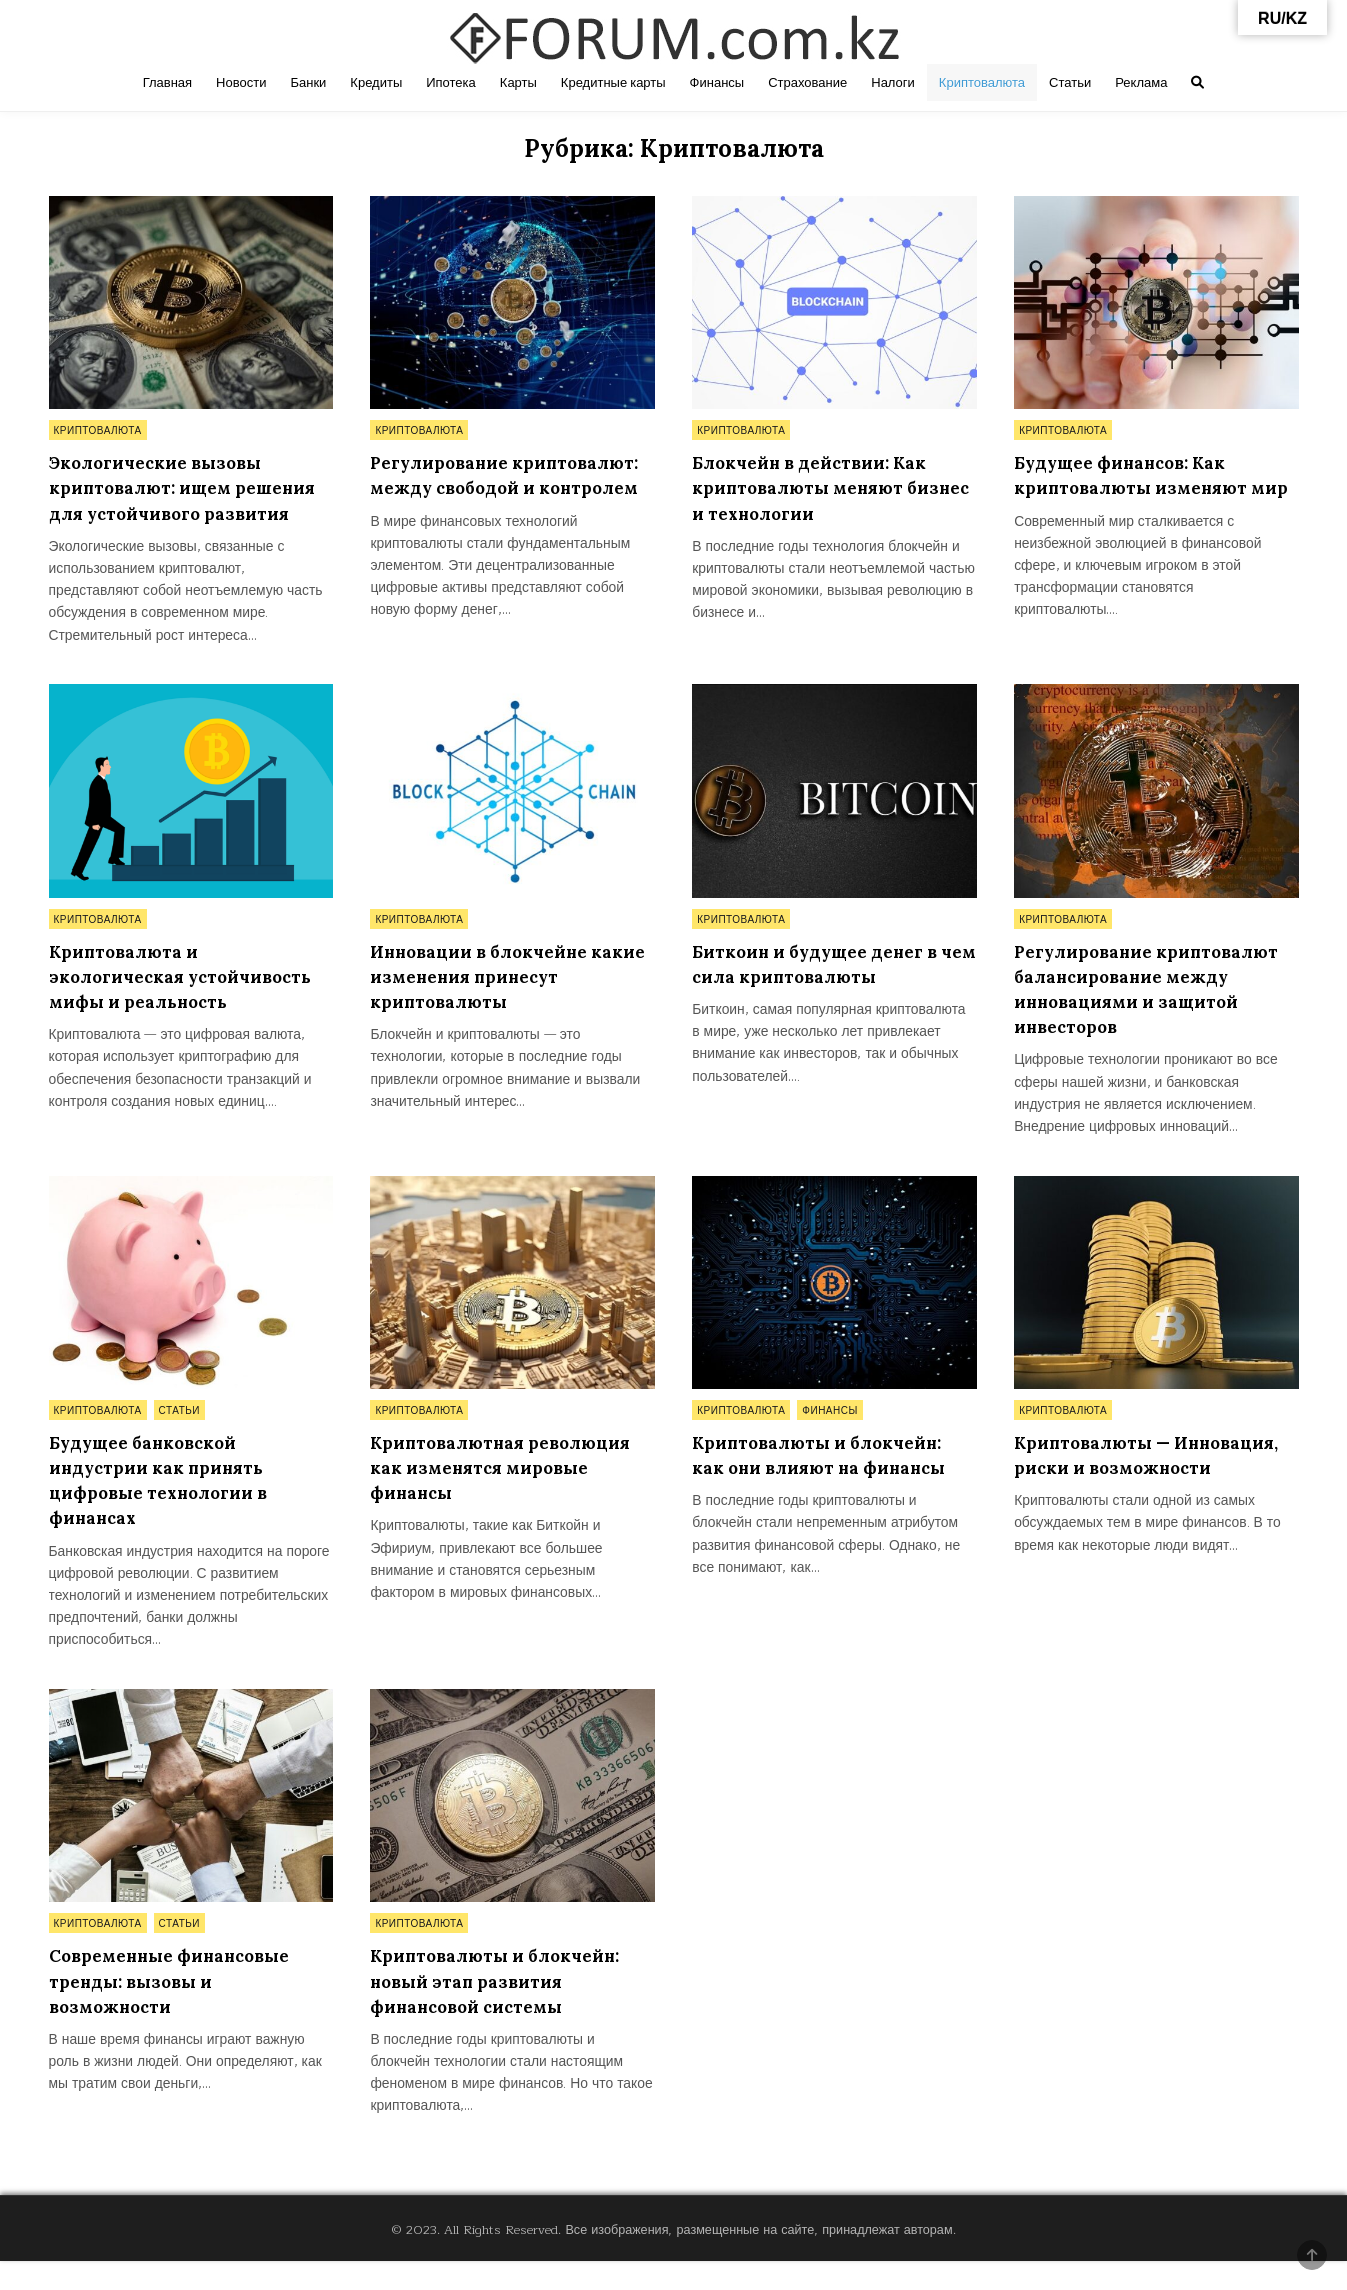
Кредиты (376, 82)
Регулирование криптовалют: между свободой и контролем (480, 487)
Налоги (893, 82)
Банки (308, 82)
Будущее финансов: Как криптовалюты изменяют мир (1139, 487)
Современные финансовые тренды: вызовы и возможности (179, 2008)
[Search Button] (1197, 82)
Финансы (717, 82)
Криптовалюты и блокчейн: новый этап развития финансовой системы (505, 2008)
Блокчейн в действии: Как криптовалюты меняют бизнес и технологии (820, 487)
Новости (241, 82)
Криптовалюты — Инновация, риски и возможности (1111, 1494)
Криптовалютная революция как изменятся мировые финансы (509, 1494)
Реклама (1141, 82)
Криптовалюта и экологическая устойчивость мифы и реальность (190, 1002)
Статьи (1070, 82)
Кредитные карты (613, 82)
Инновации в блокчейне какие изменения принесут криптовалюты (502, 1002)
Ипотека (451, 82)
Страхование (807, 82)
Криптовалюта (982, 82)
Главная (167, 82)
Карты (518, 82)
